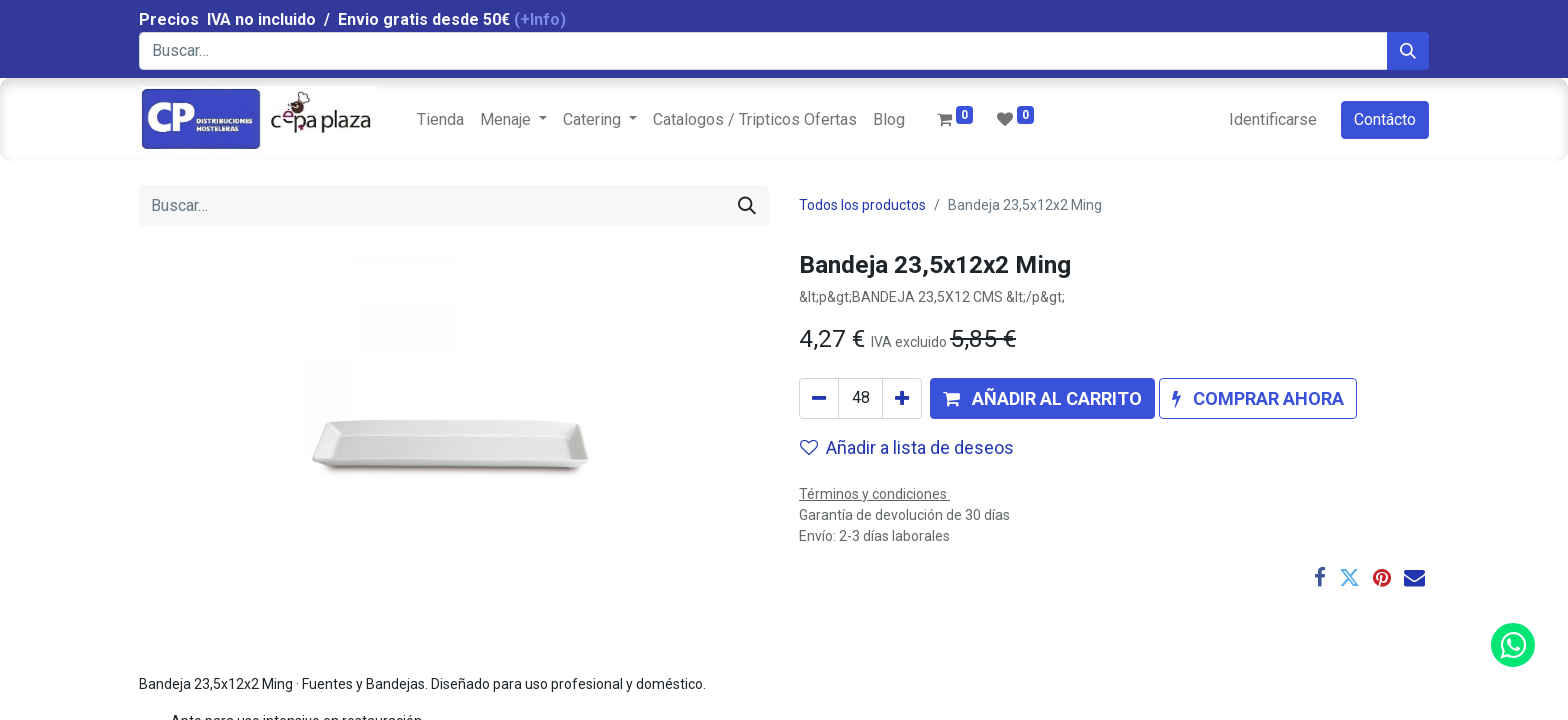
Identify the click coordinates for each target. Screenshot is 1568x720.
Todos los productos (862, 205)
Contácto (1385, 119)
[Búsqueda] (1408, 51)
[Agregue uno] (902, 398)
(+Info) (540, 19)
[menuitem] (440, 120)
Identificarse (1273, 119)
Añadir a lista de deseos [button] (907, 447)
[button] (1042, 398)
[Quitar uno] (819, 398)
